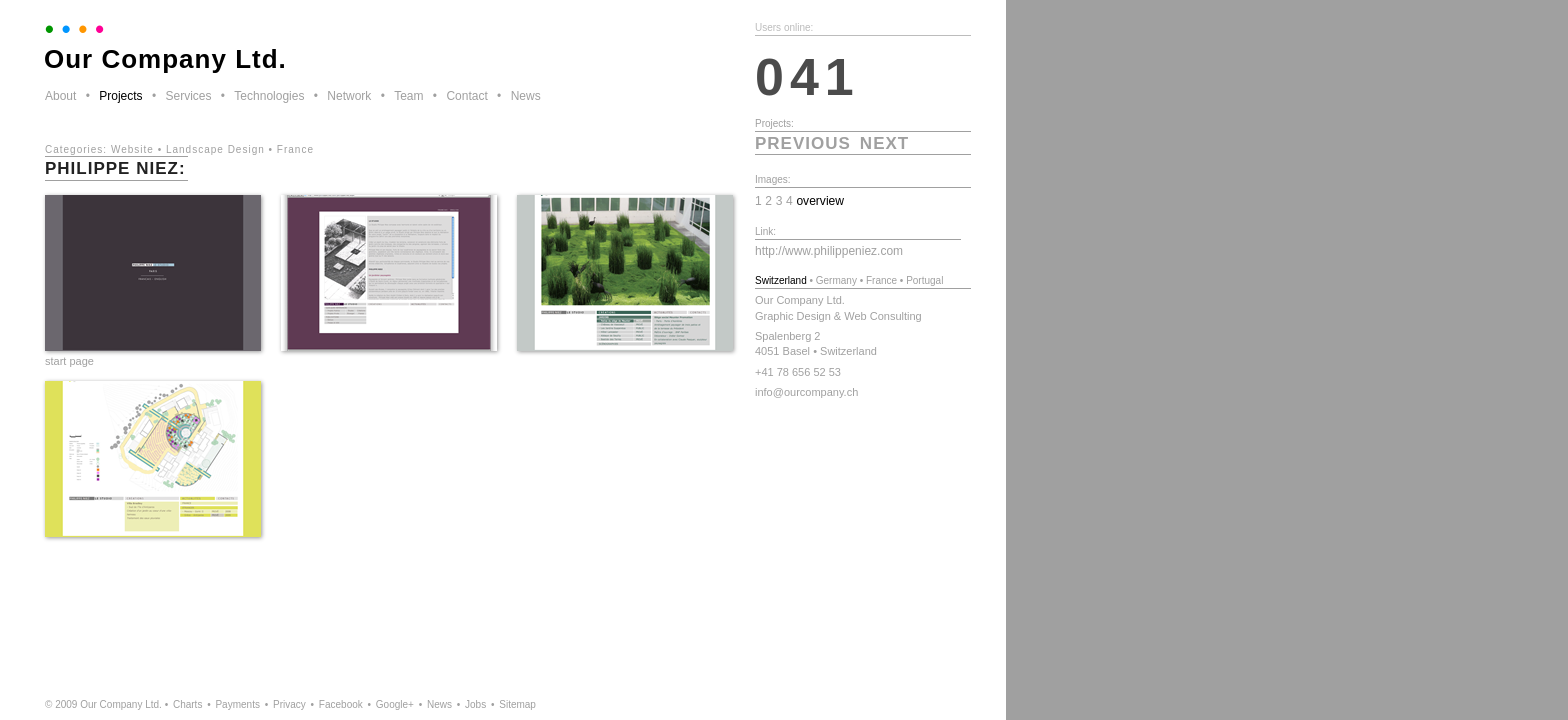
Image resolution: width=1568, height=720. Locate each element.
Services (188, 96)
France (295, 149)
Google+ (395, 704)
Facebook (341, 704)
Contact (466, 96)
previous (803, 143)
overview (820, 201)
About (60, 96)
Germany (836, 280)
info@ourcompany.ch (806, 392)
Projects (120, 96)
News (526, 96)
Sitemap (517, 704)
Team (408, 96)
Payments (237, 704)
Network (349, 96)
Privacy (289, 704)
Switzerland (781, 280)
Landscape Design (215, 149)
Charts (187, 704)
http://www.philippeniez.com (829, 251)
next (884, 143)
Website (132, 149)
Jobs (475, 704)
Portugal (924, 280)
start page (69, 361)
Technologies (269, 96)
